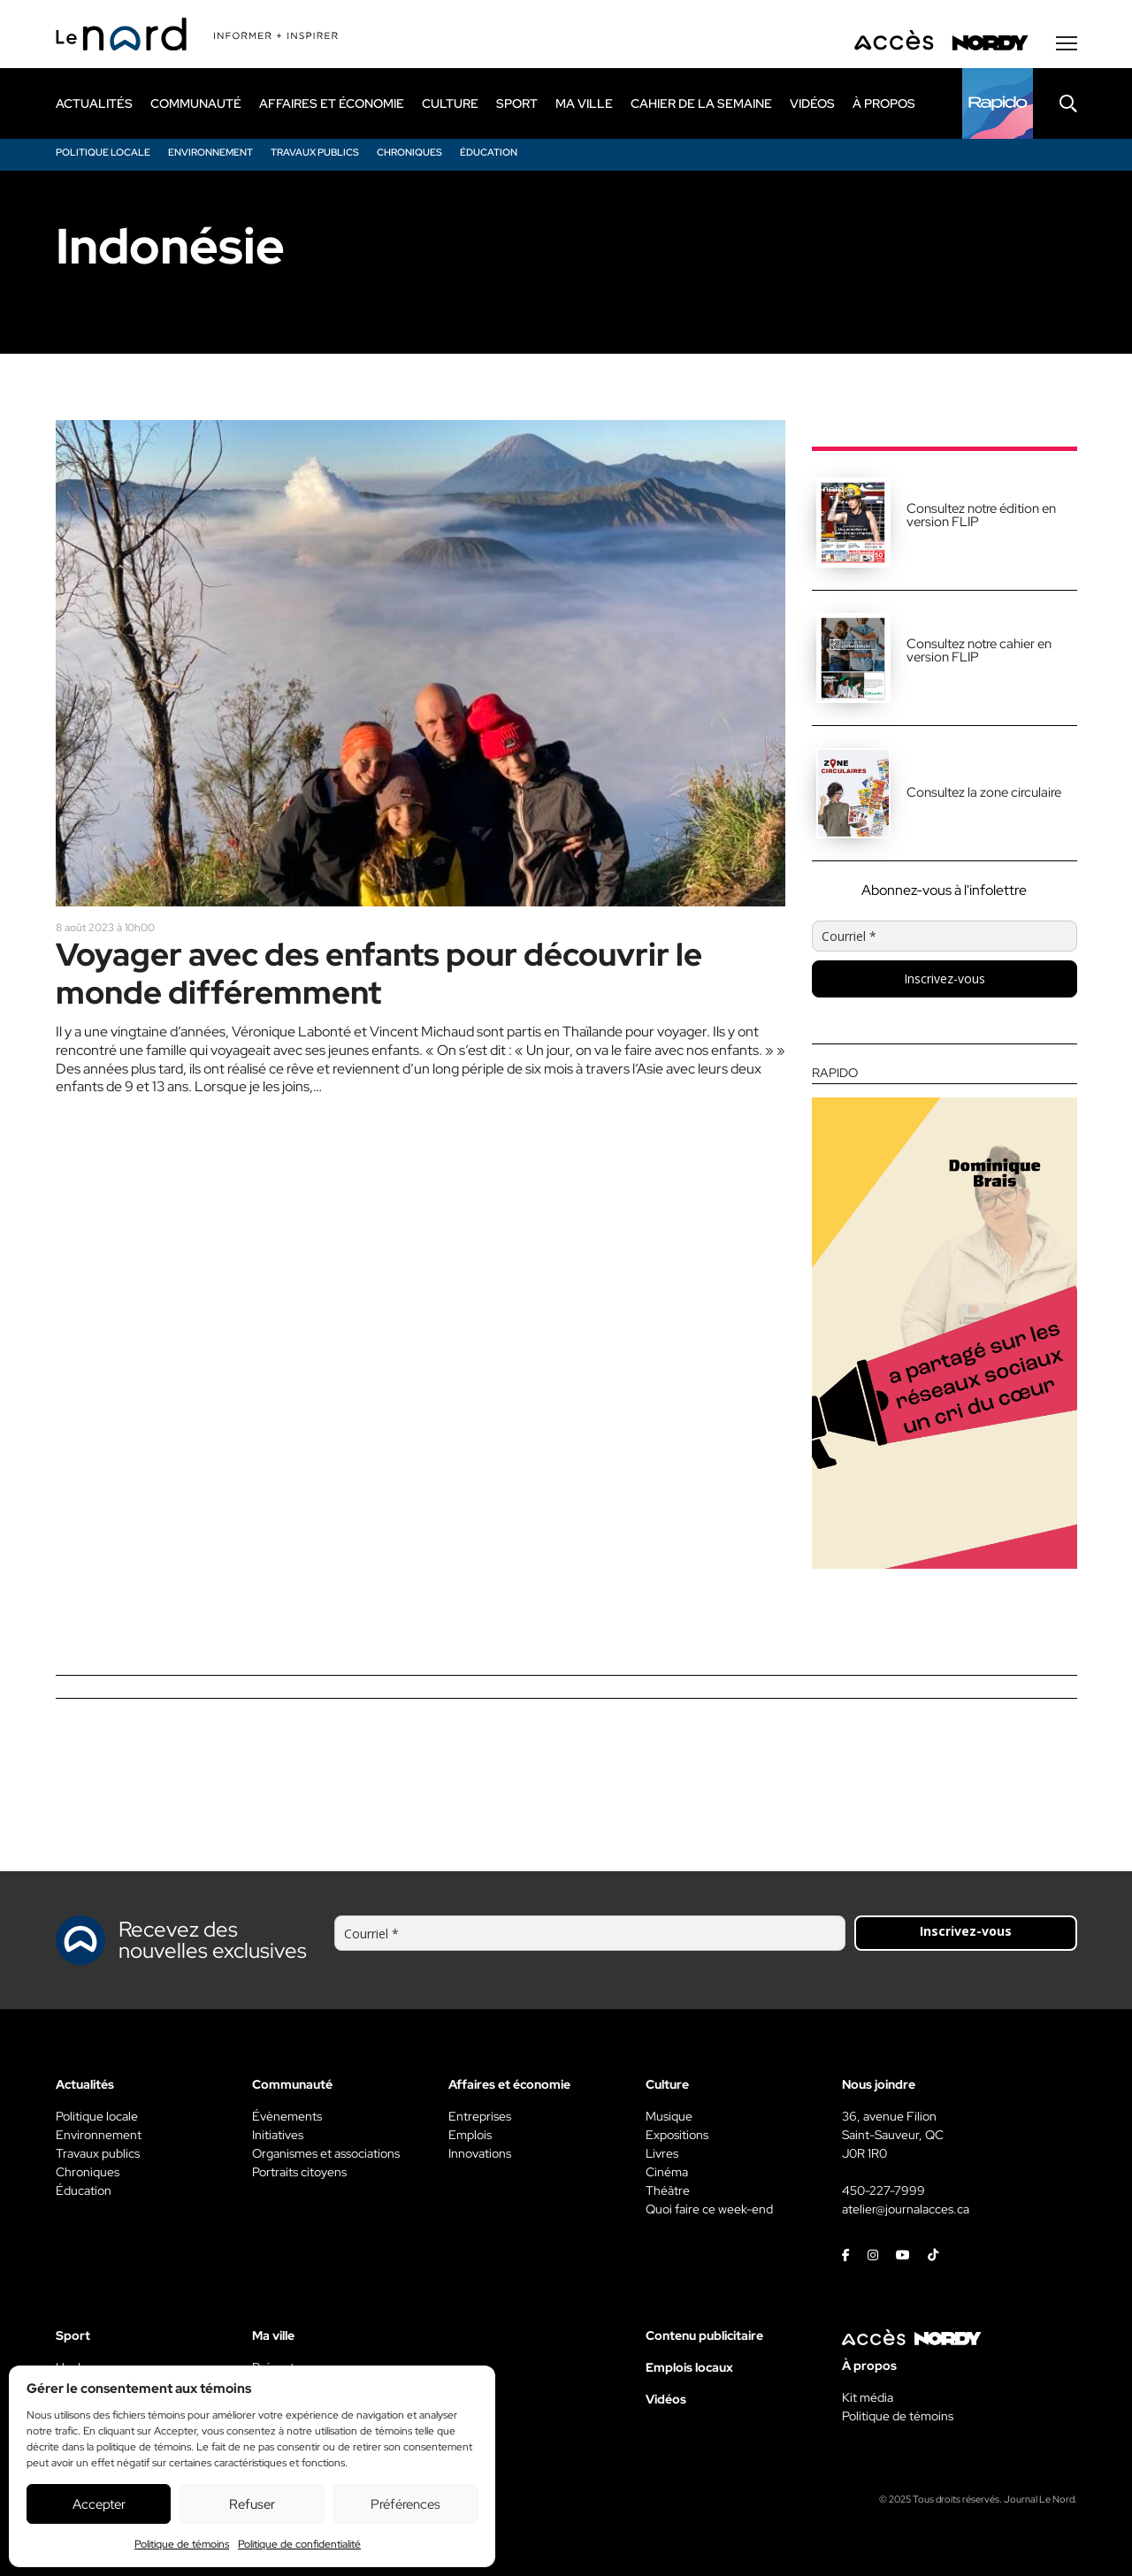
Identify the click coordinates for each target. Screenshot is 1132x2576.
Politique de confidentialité (299, 2544)
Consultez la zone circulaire (983, 792)
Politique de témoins (181, 2544)
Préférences (405, 2504)
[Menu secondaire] (1066, 43)
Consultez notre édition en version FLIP (981, 515)
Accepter (99, 2504)
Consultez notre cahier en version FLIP (979, 650)
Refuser (252, 2504)
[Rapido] (997, 103)
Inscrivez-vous (944, 978)
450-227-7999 (883, 2190)
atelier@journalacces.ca (905, 2209)
